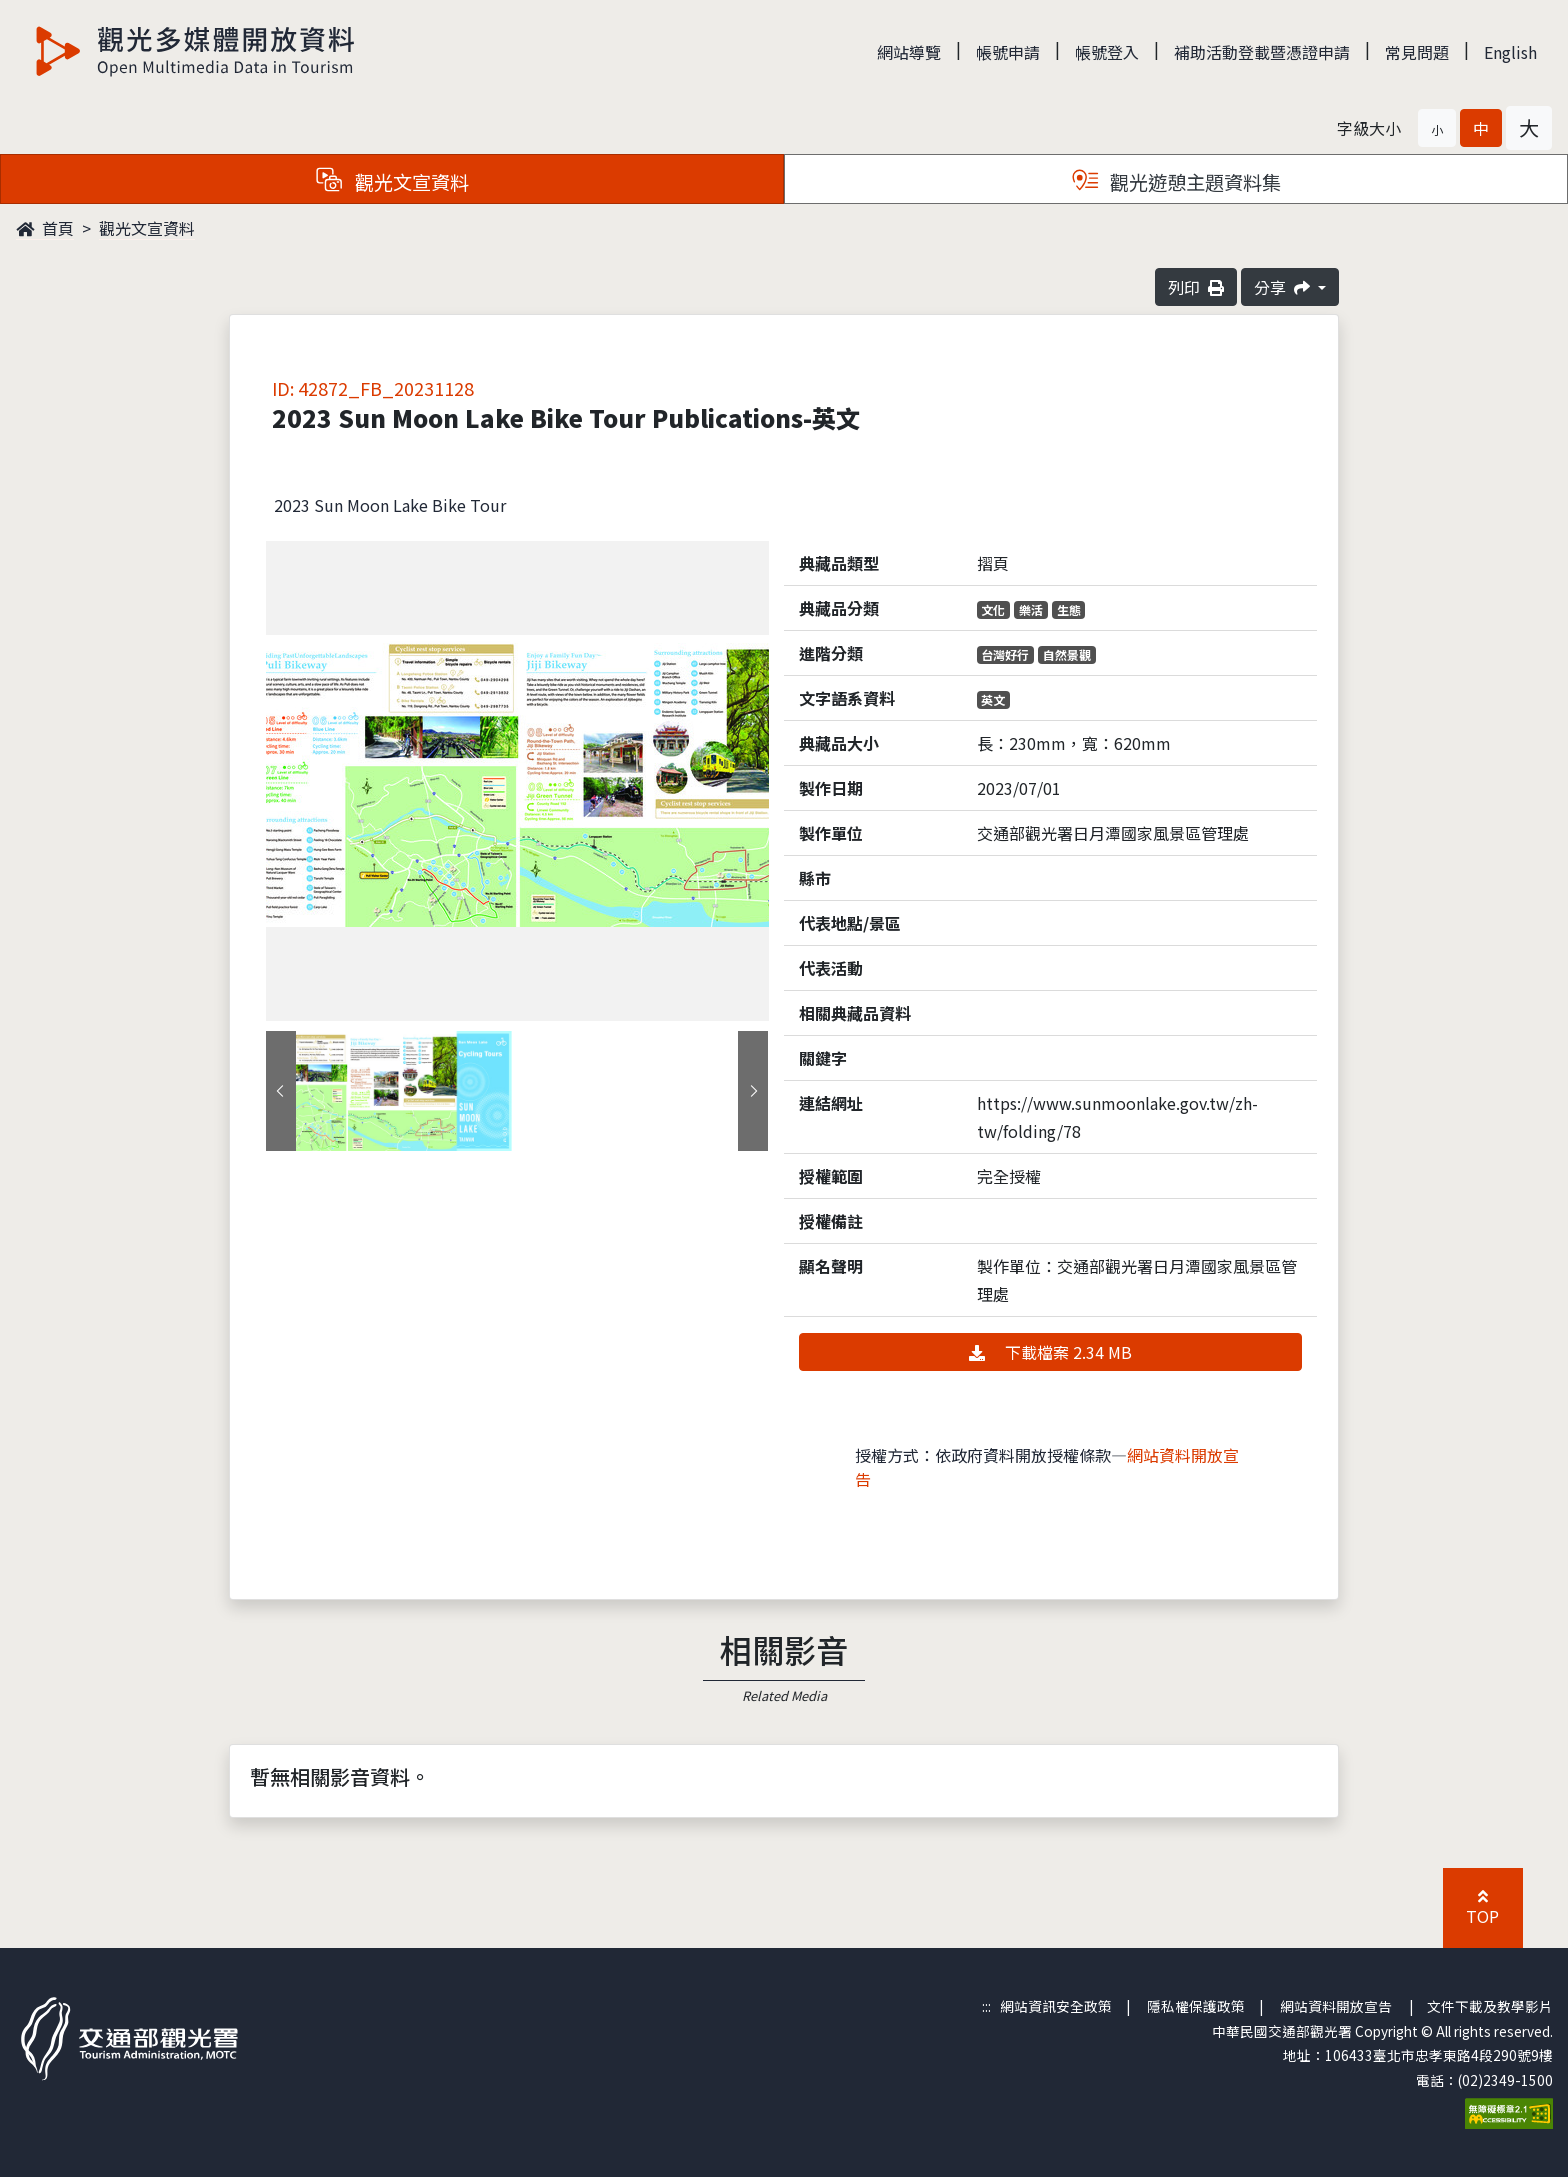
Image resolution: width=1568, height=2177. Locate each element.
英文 (993, 699)
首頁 (45, 228)
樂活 (1031, 609)
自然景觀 (1067, 654)
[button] (1437, 128)
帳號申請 (1008, 52)
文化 (993, 609)
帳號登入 (1107, 52)
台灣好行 (1005, 654)
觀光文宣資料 (147, 228)
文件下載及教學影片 (1490, 2006)
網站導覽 (909, 52)
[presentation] (281, 1091)
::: (986, 2006)
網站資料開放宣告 (1336, 2006)
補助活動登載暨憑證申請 (1262, 52)
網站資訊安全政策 (1056, 2006)
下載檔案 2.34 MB (1050, 1352)
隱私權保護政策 (1196, 2006)
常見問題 (1417, 52)
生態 (1069, 609)
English (1510, 52)
